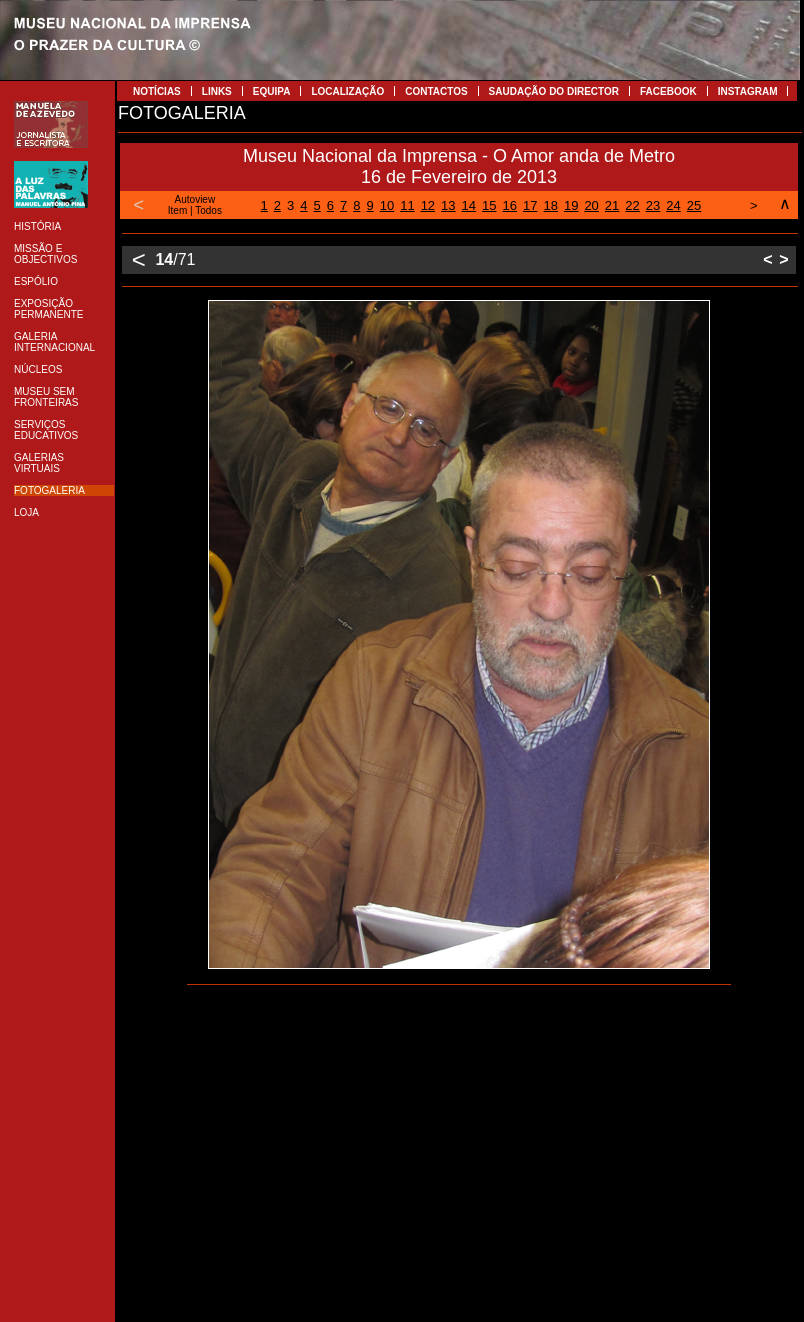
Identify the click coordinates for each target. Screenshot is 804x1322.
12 (428, 205)
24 (673, 205)
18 (550, 205)
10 (387, 205)
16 (510, 205)
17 (530, 205)
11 (407, 205)
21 (612, 205)
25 (694, 205)
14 (469, 205)
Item (177, 210)
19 (571, 205)
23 (653, 205)
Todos (208, 210)
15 (489, 205)
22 (632, 205)
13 (448, 205)
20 (591, 205)
